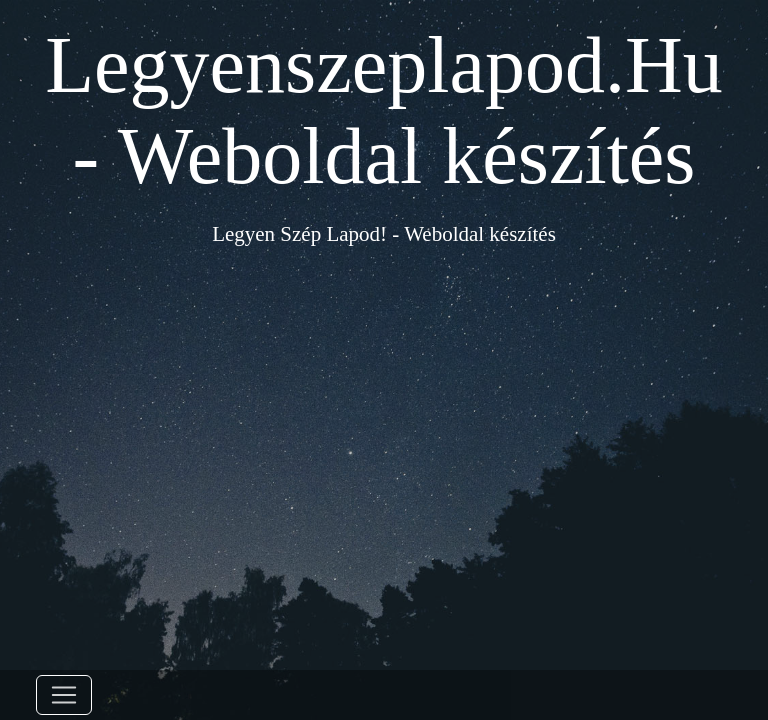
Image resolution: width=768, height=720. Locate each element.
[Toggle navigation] (64, 695)
